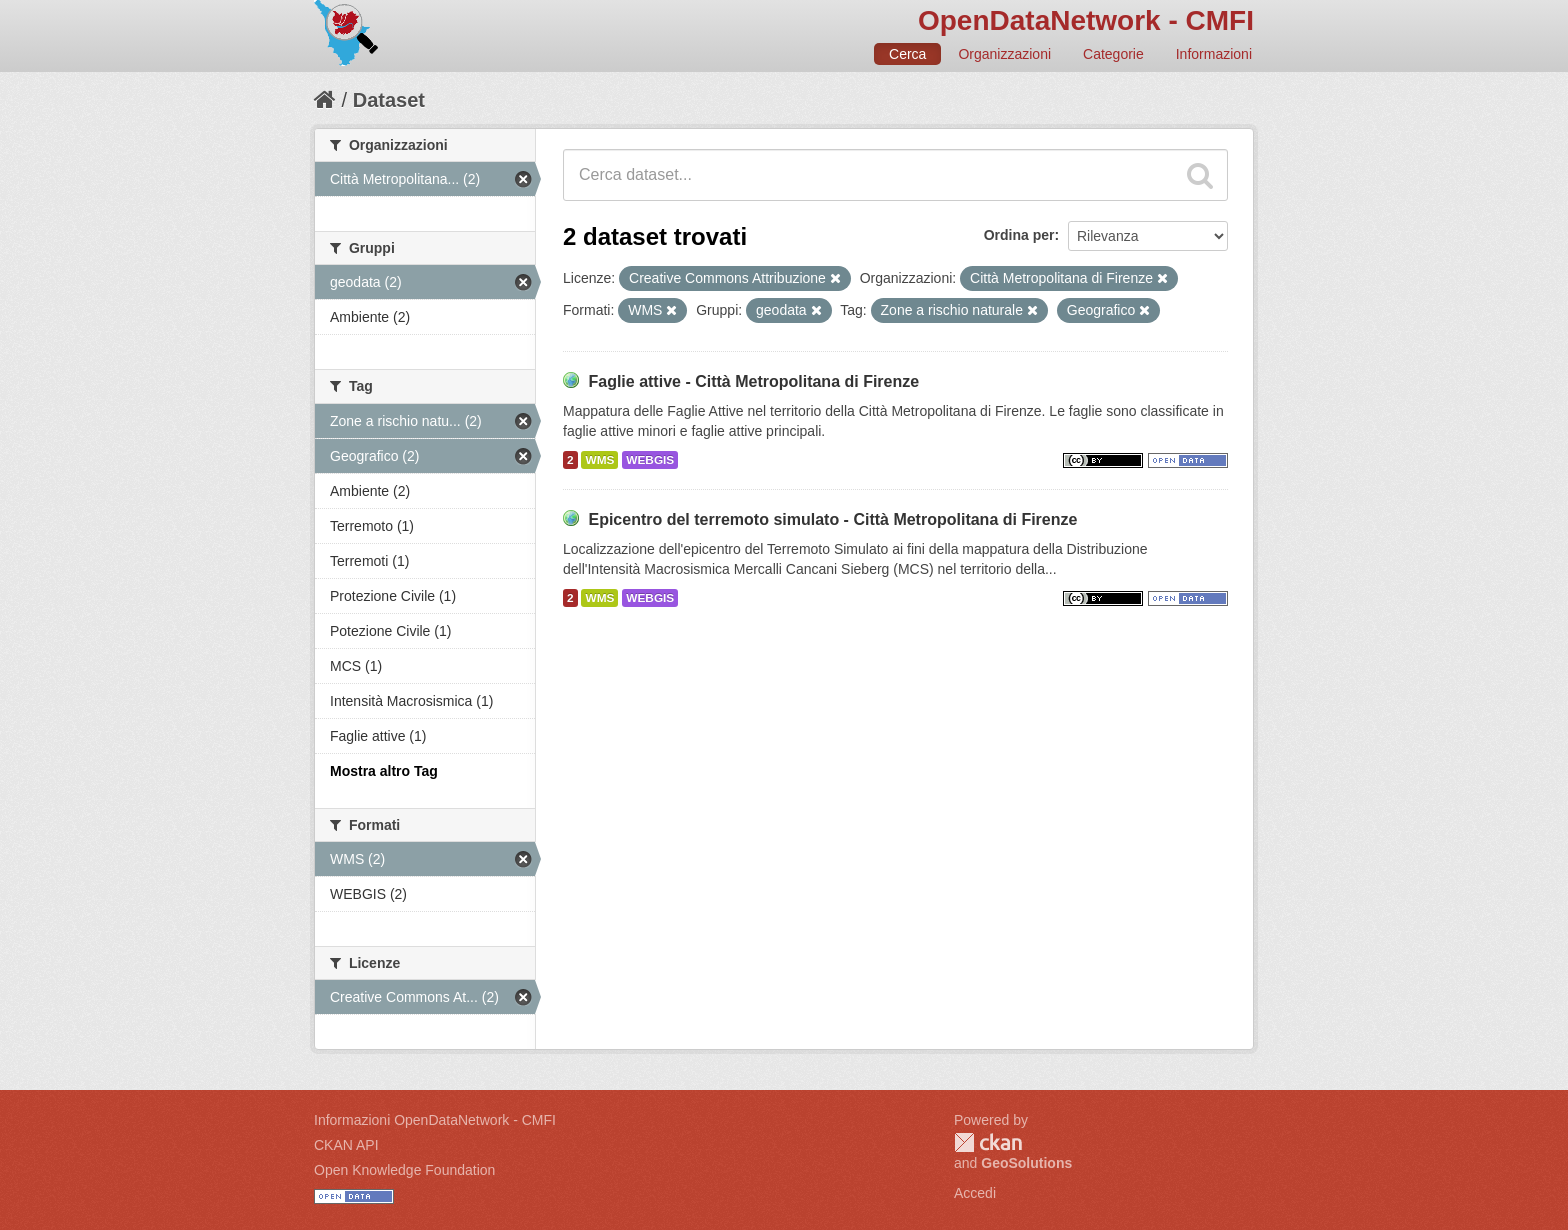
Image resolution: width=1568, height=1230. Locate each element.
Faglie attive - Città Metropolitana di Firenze (753, 381)
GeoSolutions (1026, 1163)
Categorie (1113, 54)
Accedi (975, 1193)
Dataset (389, 100)
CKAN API (346, 1145)
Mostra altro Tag (384, 771)
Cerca (907, 54)
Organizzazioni (1004, 54)
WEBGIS (650, 460)
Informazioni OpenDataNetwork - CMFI (435, 1120)
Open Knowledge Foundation (404, 1170)
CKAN (988, 1142)
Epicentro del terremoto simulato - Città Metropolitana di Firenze (832, 519)
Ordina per (1019, 235)
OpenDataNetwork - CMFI (1086, 20)
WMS (599, 460)
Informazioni (1214, 54)
